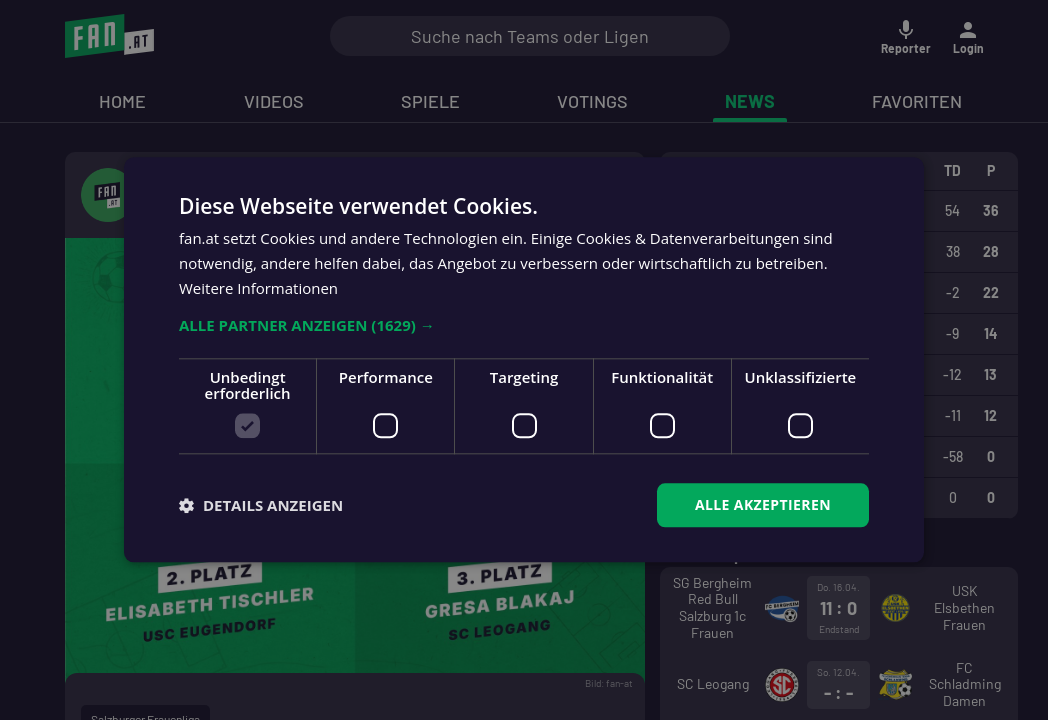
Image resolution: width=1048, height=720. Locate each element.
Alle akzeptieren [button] (763, 504)
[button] (524, 325)
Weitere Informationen (258, 288)
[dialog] (524, 360)
